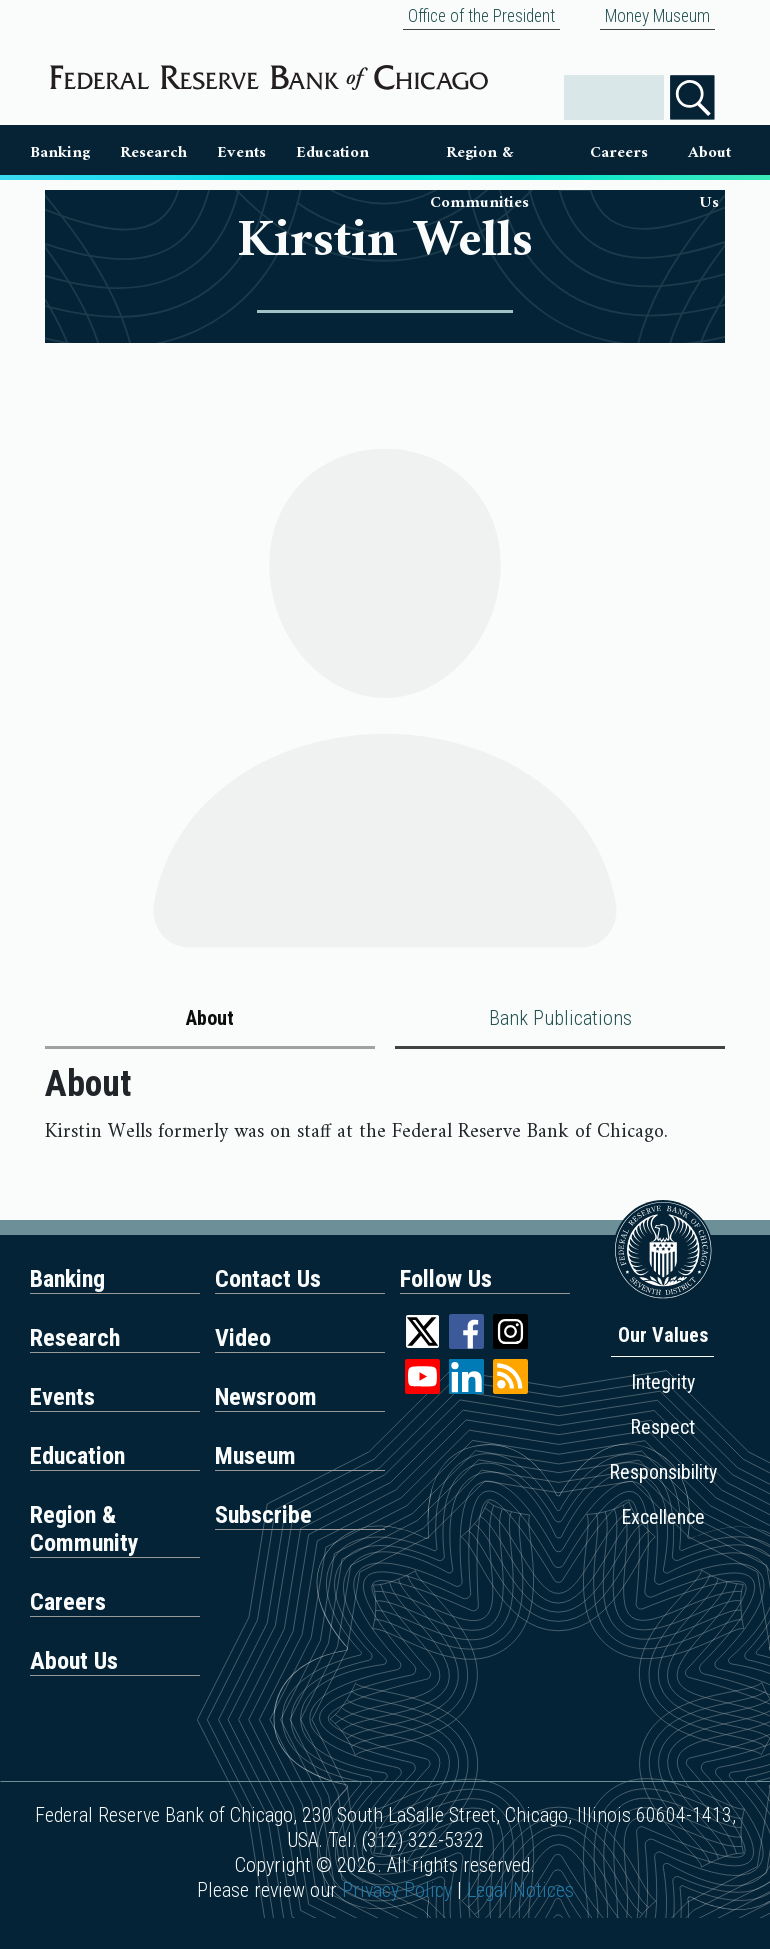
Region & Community (84, 1529)
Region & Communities (479, 156)
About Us (709, 156)
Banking (60, 152)
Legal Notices (520, 1890)
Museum (255, 1456)
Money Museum (657, 16)
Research (153, 152)
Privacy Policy (397, 1890)
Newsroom (266, 1397)
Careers (619, 152)
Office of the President (481, 16)
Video (243, 1338)
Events (241, 152)
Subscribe (263, 1515)
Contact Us (268, 1279)
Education (332, 152)
